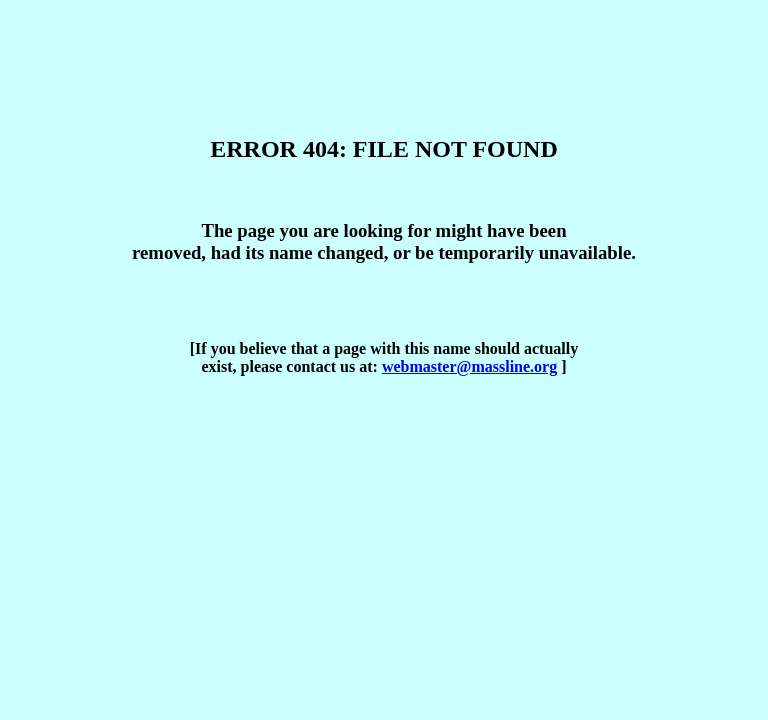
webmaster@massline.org (469, 366)
